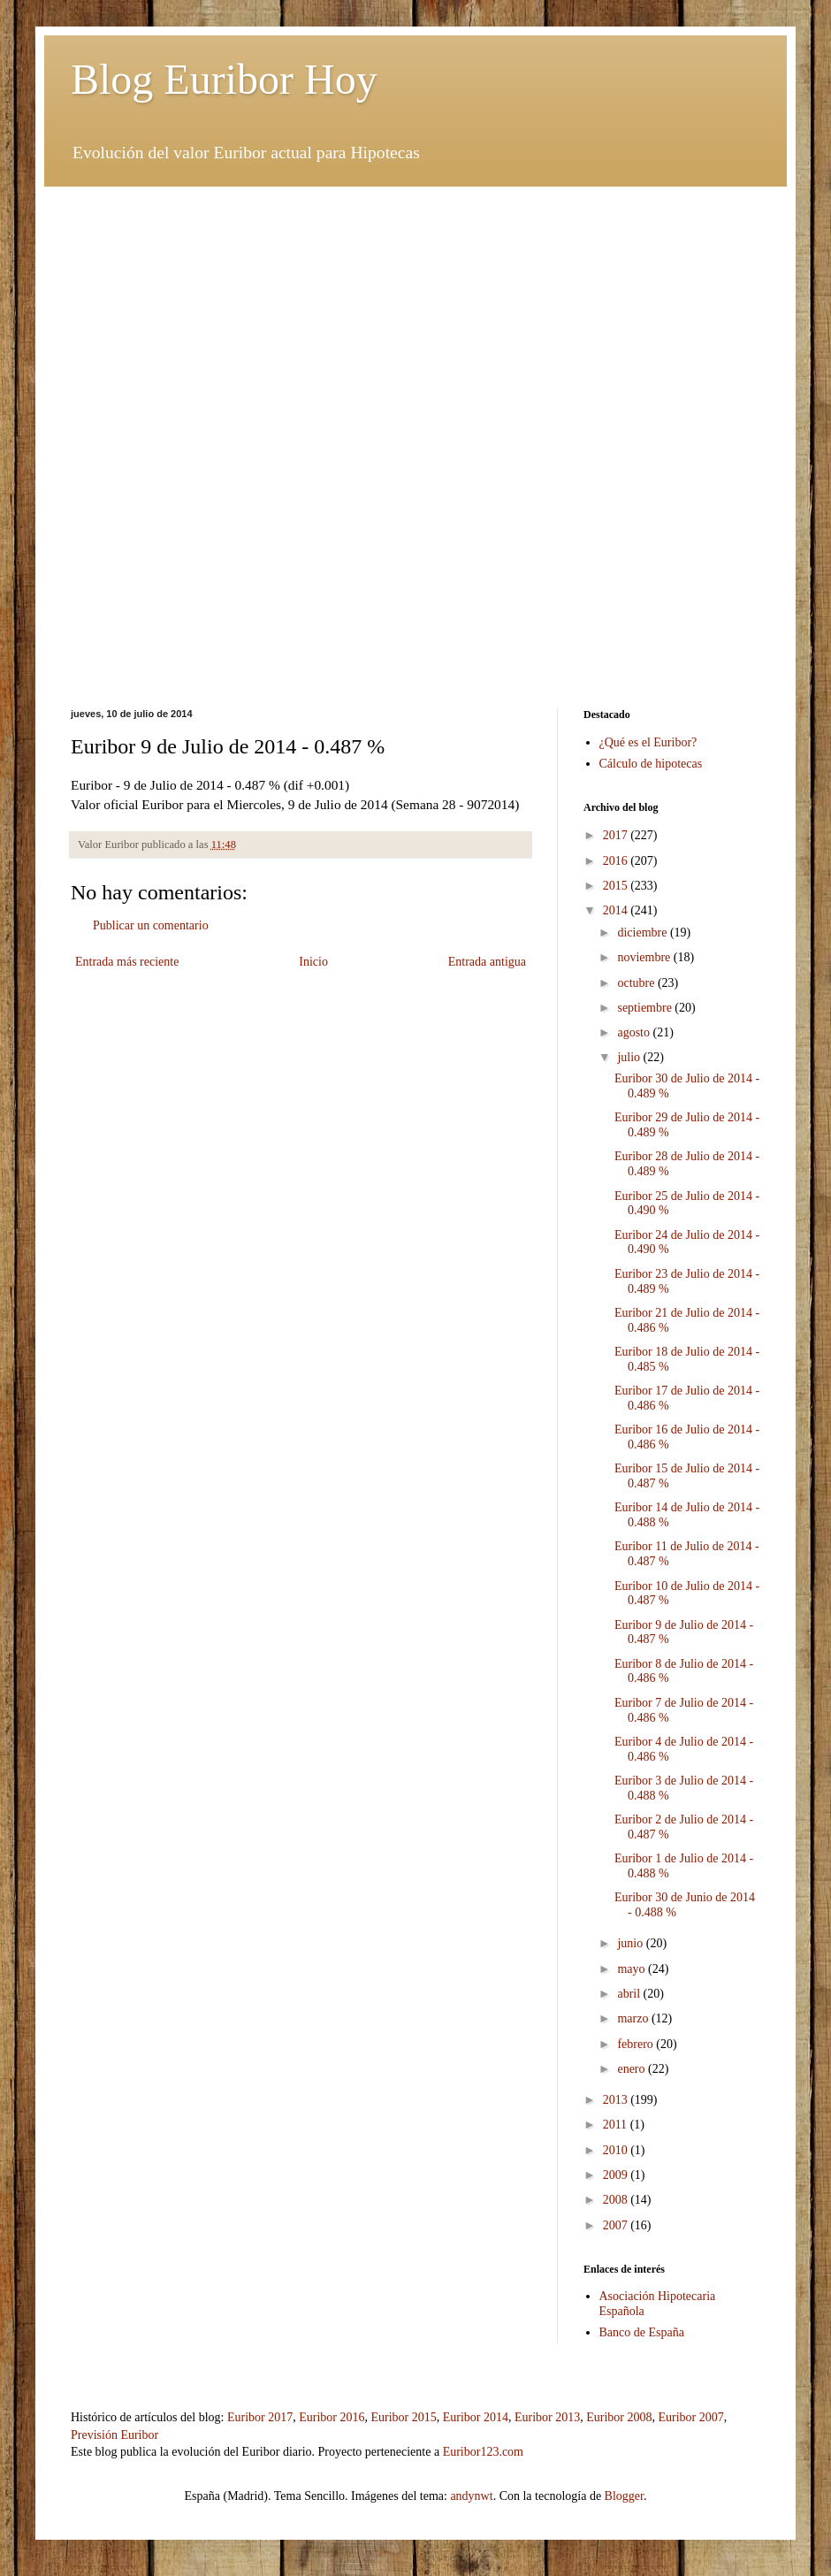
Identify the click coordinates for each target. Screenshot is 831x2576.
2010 (617, 2150)
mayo (632, 1969)
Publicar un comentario (151, 925)
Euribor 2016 (331, 2417)
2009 (617, 2175)
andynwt (471, 2496)
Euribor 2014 (475, 2417)
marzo (634, 2018)
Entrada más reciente (127, 961)
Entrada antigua (487, 961)
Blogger (624, 2496)
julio (630, 1057)
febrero (636, 2044)
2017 (617, 835)
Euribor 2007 (691, 2417)
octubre (637, 983)
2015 (617, 885)
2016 (617, 861)
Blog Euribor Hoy (224, 79)
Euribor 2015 (403, 2417)
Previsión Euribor (114, 2435)
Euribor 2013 (547, 2417)
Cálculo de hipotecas (651, 763)
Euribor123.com (483, 2451)
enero (632, 2068)
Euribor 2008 (619, 2417)
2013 (617, 2099)
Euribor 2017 (260, 2417)
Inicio (313, 961)
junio (631, 1943)
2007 (617, 2225)
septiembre (646, 1007)
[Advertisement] (415, 310)
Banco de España (641, 2332)
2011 (616, 2124)
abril (630, 1993)
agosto (634, 1032)
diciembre (643, 932)
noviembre (645, 957)
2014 (617, 910)
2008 (617, 2199)
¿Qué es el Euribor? (648, 742)
